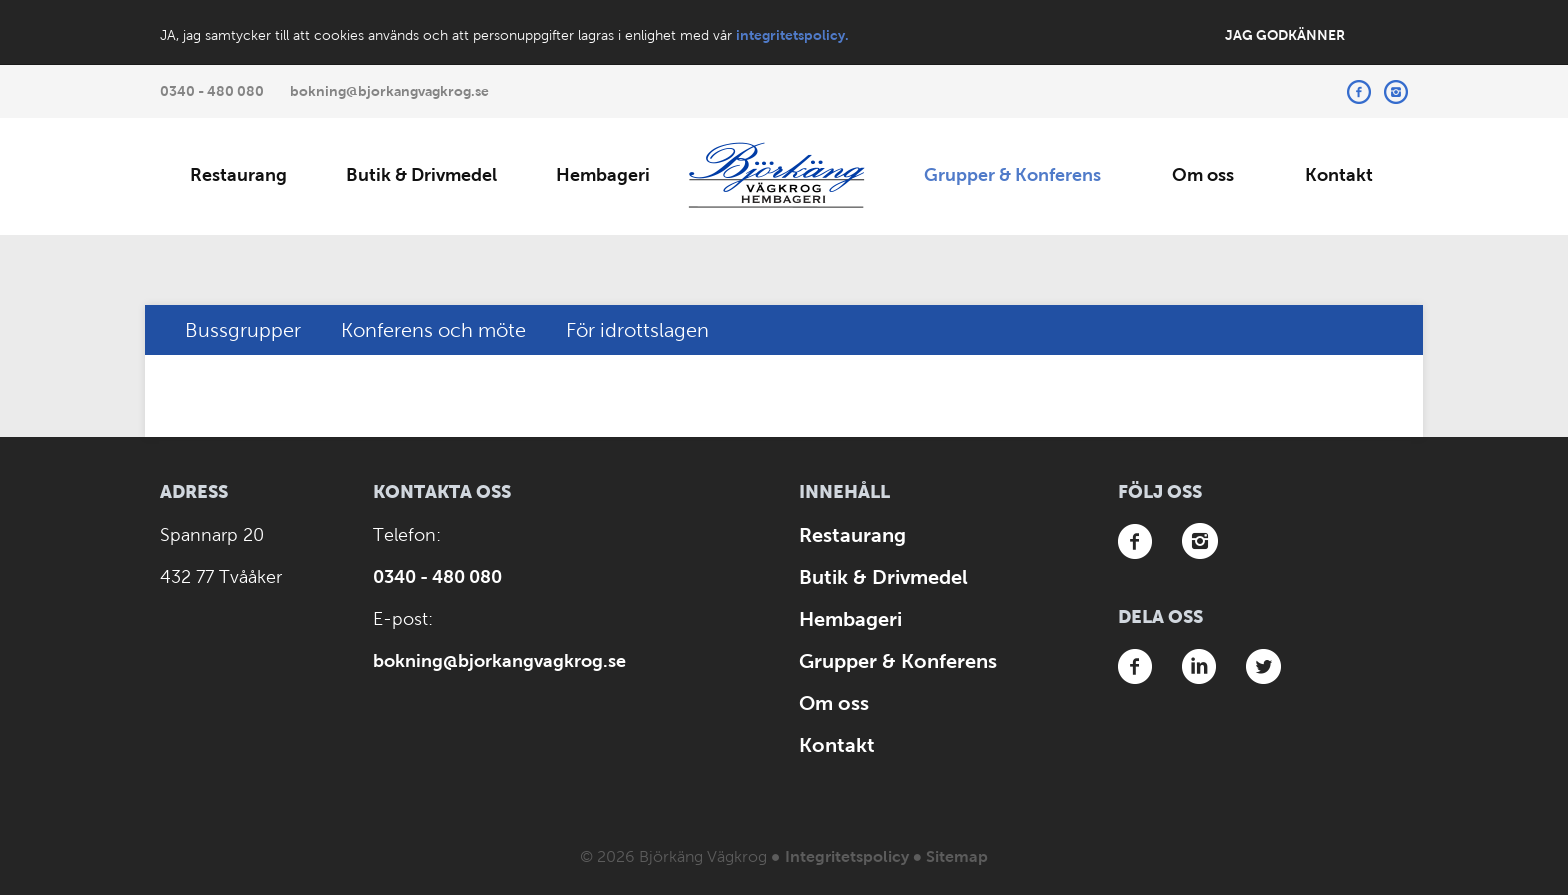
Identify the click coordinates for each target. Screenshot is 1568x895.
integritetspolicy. (792, 35)
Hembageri (603, 175)
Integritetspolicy (847, 856)
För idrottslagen (637, 330)
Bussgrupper (243, 330)
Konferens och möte (433, 330)
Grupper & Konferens (1012, 175)
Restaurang (238, 175)
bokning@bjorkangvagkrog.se (389, 91)
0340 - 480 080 (212, 91)
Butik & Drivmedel (421, 175)
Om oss (1203, 175)
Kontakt (1339, 175)
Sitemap (957, 856)
